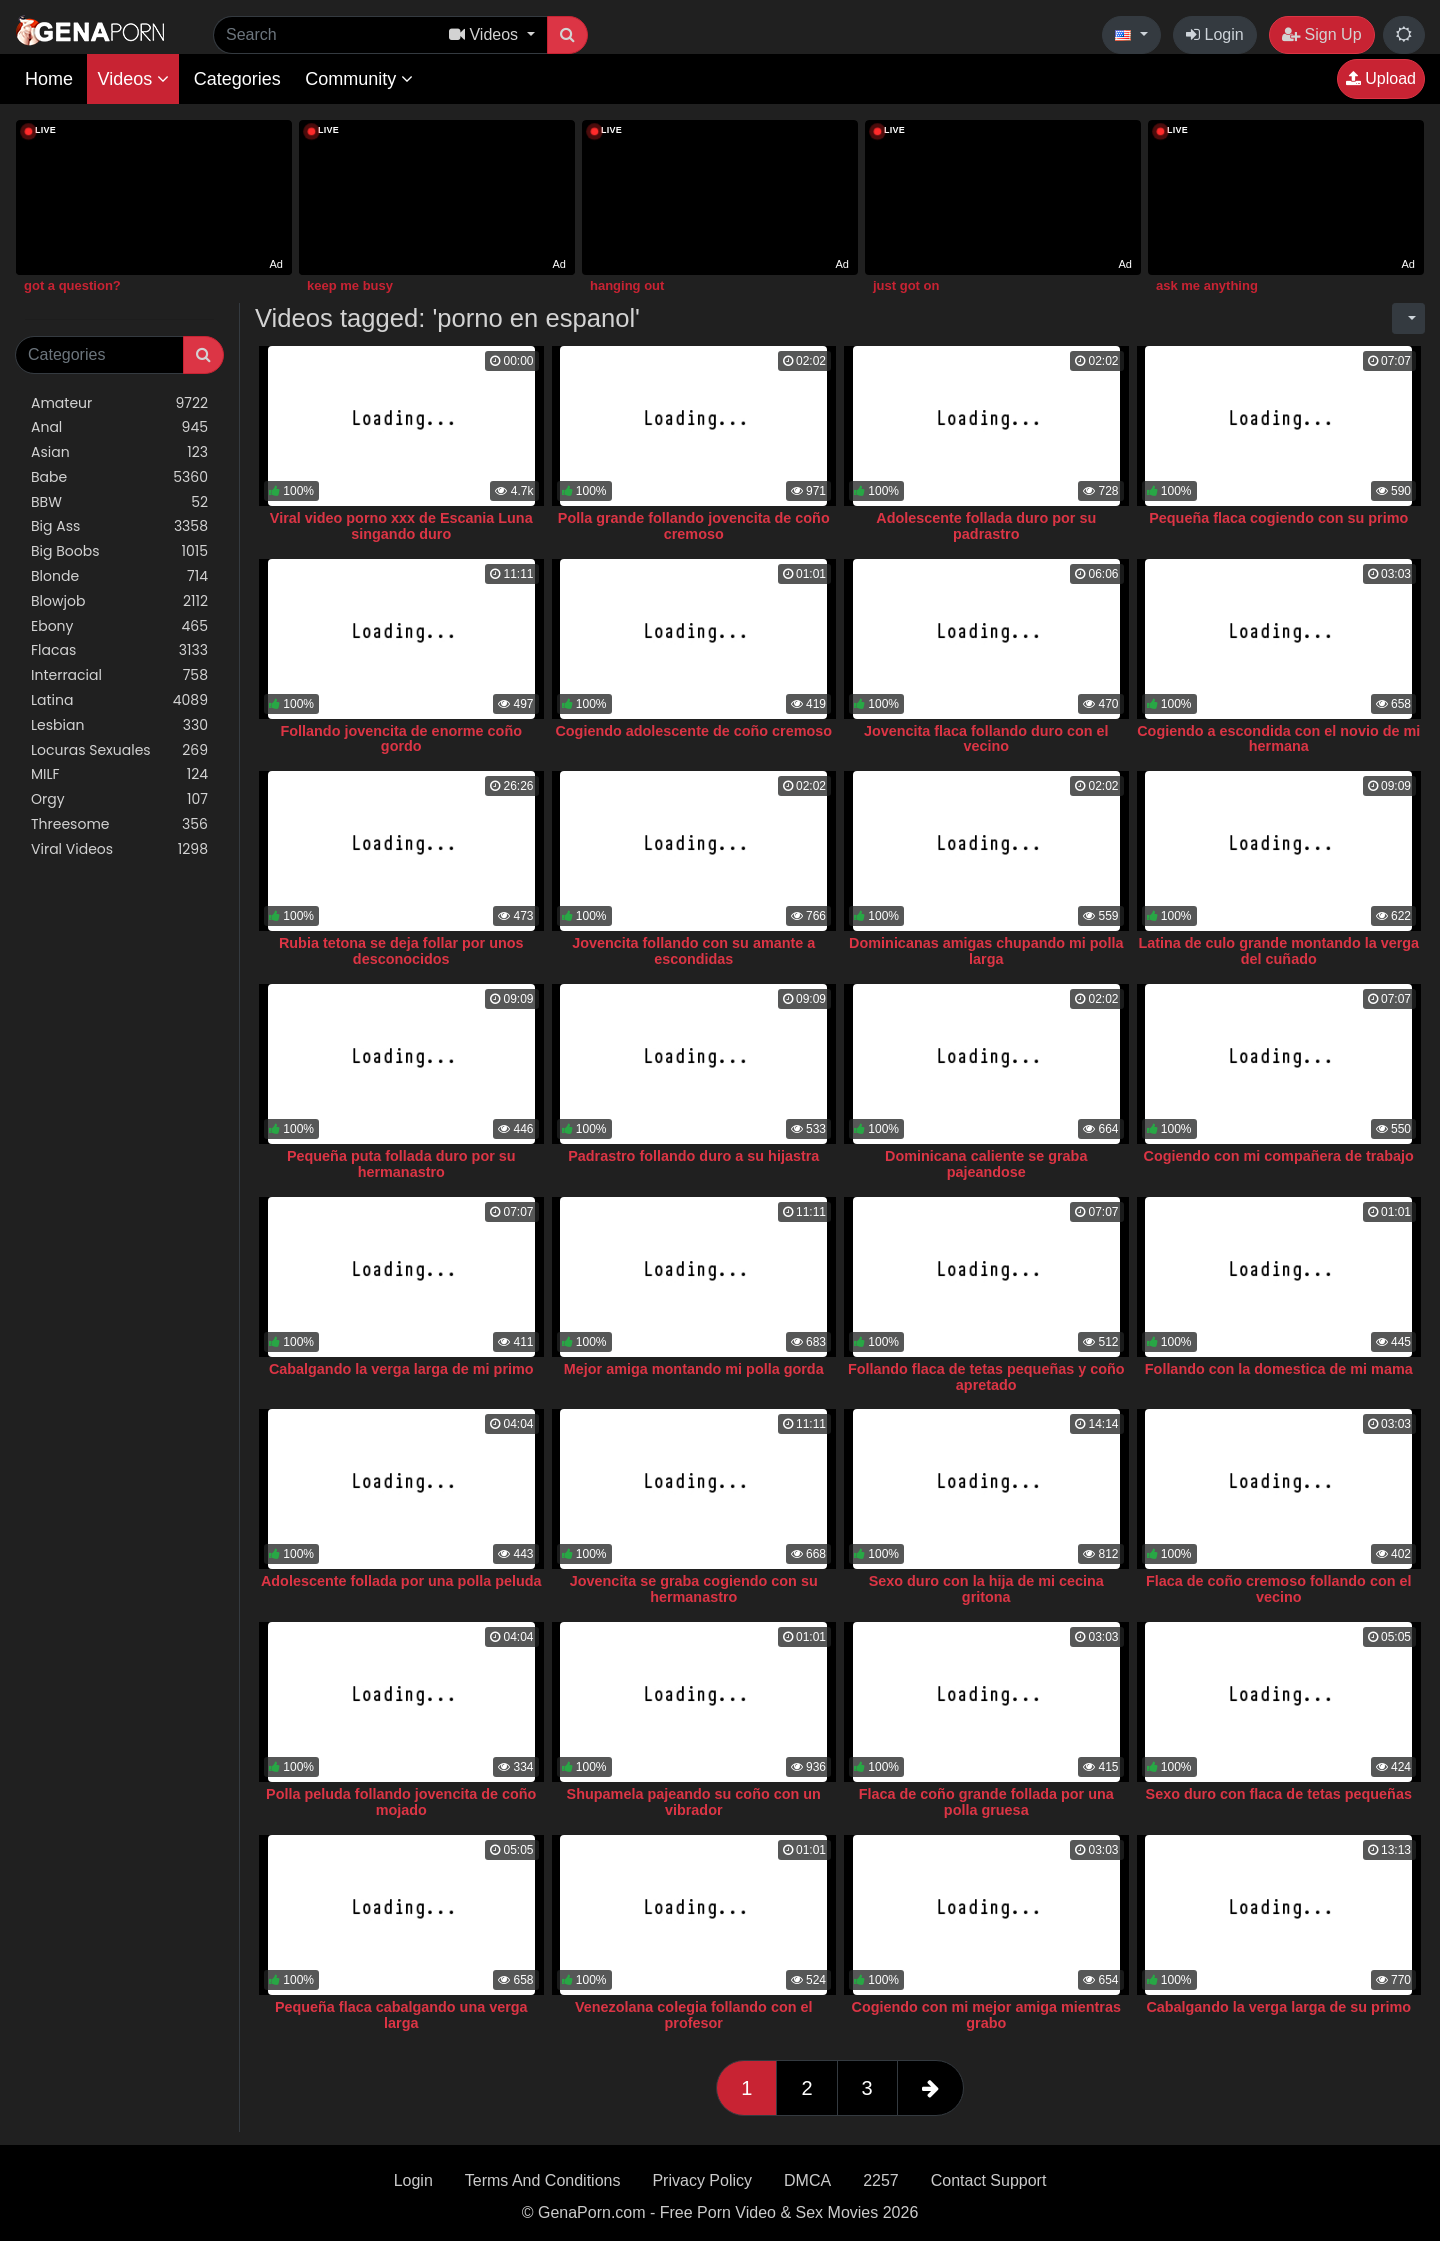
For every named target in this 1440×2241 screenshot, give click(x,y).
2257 (881, 2180)
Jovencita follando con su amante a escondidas (693, 951)
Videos (133, 79)
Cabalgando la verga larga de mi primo (401, 1369)
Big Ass (119, 526)
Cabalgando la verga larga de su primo (1278, 2007)
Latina (119, 700)
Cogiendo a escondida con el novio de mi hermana (1278, 739)
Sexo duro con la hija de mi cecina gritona (986, 1589)
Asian (119, 452)
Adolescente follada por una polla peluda (401, 1581)
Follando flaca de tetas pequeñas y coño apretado (986, 1377)
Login (1215, 34)
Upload (1381, 78)
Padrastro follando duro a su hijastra (693, 1156)
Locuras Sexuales (119, 750)
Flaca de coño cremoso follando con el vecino (1278, 1589)
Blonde (119, 576)
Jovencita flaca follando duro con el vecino (986, 739)
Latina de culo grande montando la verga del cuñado (1278, 951)
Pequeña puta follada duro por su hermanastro (401, 1164)
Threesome (119, 824)
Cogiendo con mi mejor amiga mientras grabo (986, 2015)
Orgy (119, 799)
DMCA (807, 2180)
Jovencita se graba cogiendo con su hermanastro (694, 1589)
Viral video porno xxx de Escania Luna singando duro (401, 526)
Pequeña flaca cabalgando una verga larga (401, 2015)
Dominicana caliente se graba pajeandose (986, 1164)
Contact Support (989, 2180)
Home (49, 79)
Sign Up (1321, 34)
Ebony (119, 626)
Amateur (119, 403)
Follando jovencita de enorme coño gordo (401, 739)
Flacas (119, 650)
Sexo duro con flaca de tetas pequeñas (1279, 1794)
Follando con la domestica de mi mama (1279, 1369)
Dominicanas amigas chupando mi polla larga (986, 951)
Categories (237, 79)
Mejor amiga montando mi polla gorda (694, 1369)
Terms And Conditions (543, 2180)
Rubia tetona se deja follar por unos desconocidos (401, 951)
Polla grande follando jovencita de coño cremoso (694, 526)
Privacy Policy (702, 2180)
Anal (119, 427)
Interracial (119, 675)
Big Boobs (119, 551)
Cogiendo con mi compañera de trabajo (1279, 1156)
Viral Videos (119, 849)
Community (359, 79)
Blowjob (119, 601)
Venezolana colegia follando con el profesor (694, 2015)
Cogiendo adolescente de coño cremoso (693, 731)
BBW (119, 502)
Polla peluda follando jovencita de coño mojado (401, 1802)
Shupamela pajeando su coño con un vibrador (694, 1802)
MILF (119, 774)
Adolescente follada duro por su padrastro (986, 526)
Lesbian (119, 725)
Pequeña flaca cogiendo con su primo (1278, 518)
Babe (119, 477)
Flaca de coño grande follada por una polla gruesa (986, 1802)
